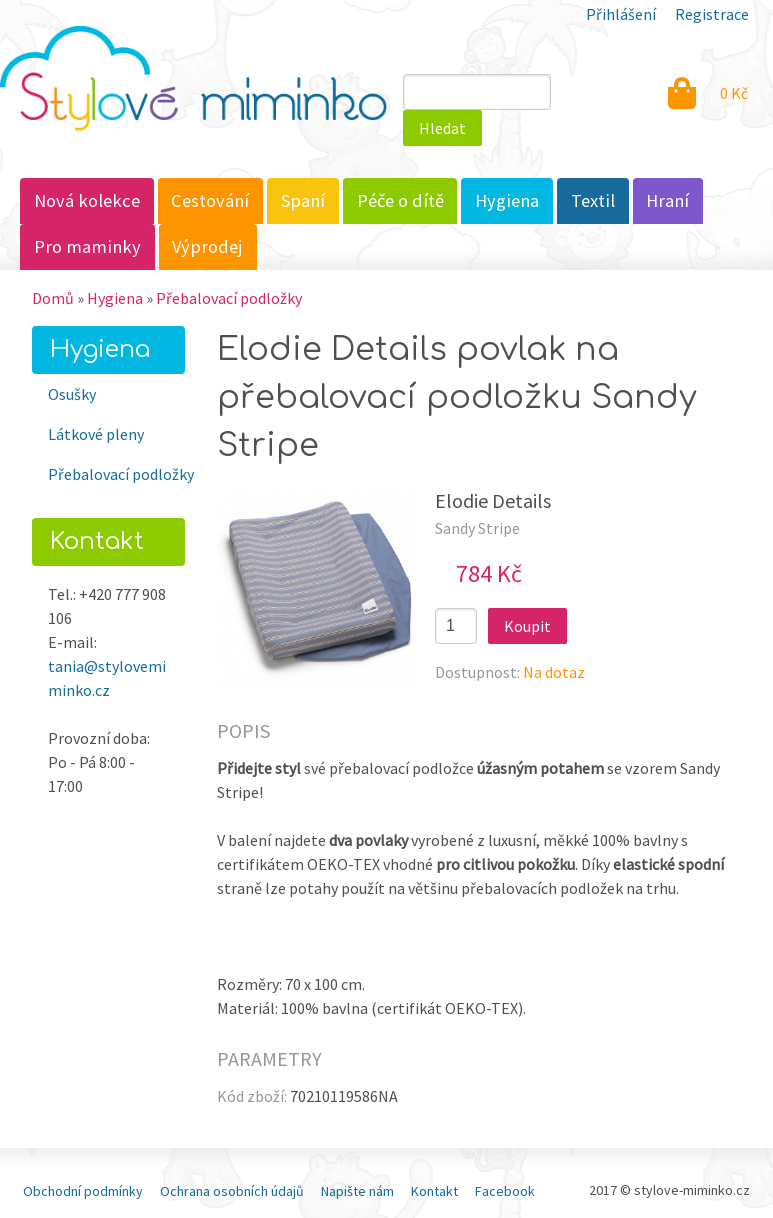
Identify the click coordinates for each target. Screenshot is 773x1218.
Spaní (303, 200)
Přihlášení (621, 14)
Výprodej (207, 246)
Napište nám (357, 1191)
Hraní (667, 200)
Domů (53, 298)
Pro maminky (87, 246)
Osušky (72, 394)
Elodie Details (493, 500)
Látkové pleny (96, 434)
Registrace (712, 14)
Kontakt (434, 1191)
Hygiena (507, 200)
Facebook (505, 1191)
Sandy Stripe (477, 528)
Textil (593, 200)
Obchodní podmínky (83, 1191)
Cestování (210, 200)
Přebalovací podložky (229, 298)
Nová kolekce (87, 200)
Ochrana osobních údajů (232, 1191)
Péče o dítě (400, 200)
